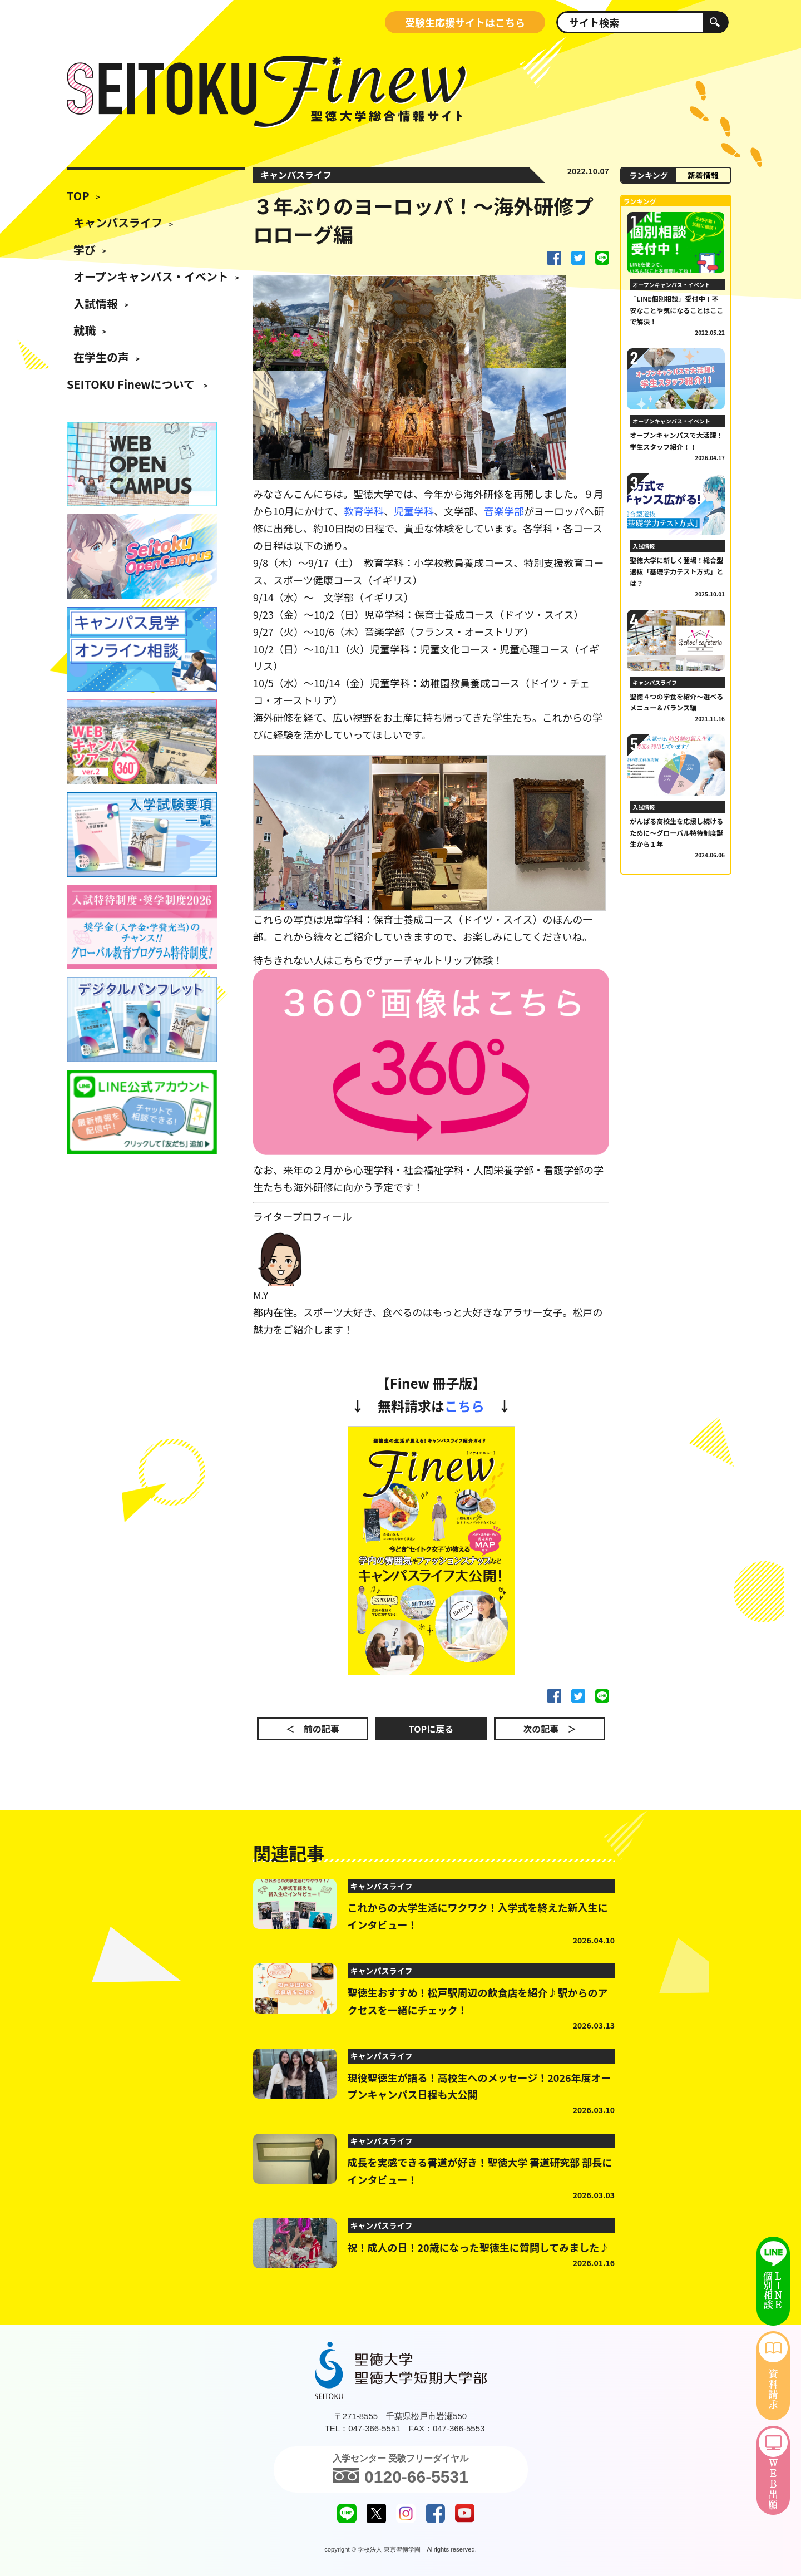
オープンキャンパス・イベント (151, 276)
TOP (78, 195)
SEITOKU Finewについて (132, 384)
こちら (464, 1405)
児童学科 (414, 511)
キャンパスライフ (117, 222)
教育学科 (364, 511)
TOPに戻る (431, 1728)
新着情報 (703, 175)
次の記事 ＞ (549, 1728)
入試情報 (95, 303)
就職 (84, 330)
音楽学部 (504, 511)
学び (84, 249)
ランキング (648, 175)
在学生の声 (101, 357)
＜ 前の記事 (312, 1728)
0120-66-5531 (400, 2475)
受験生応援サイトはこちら (465, 22)
